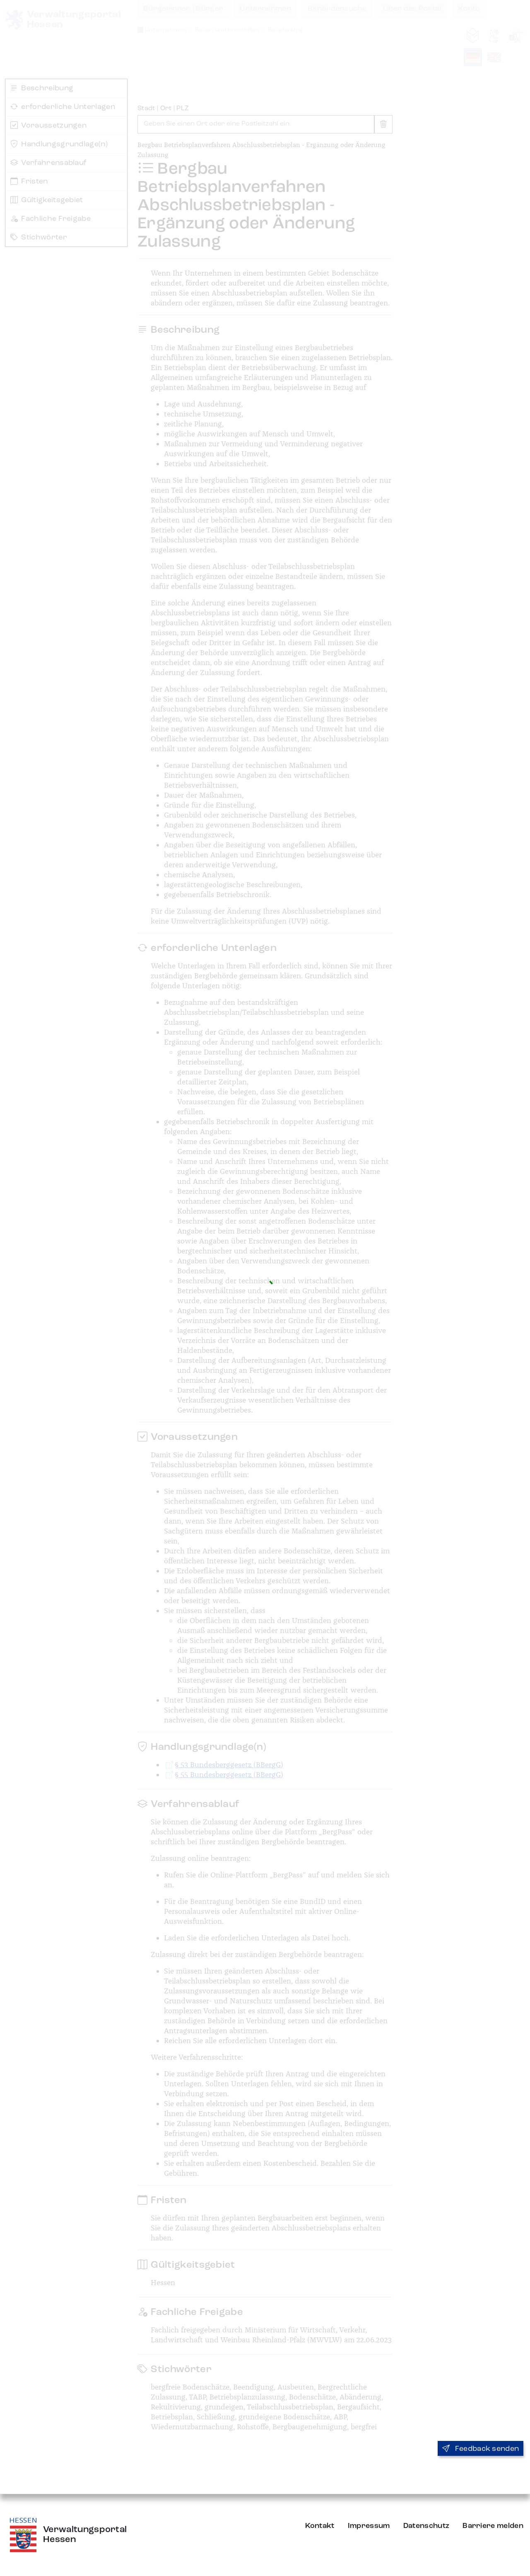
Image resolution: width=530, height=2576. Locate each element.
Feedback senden (480, 2449)
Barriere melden (493, 2526)
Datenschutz (426, 2526)
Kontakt (320, 2526)
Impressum (369, 2526)
